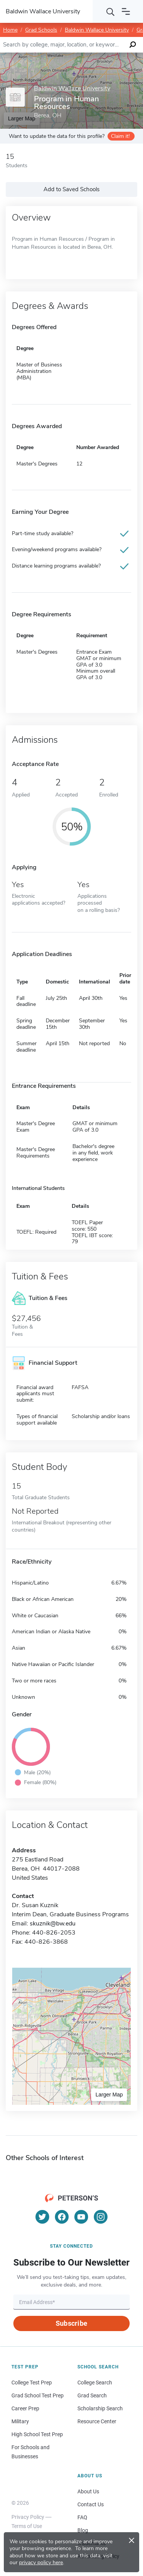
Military (20, 2421)
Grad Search (92, 2395)
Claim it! (120, 136)
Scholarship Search (100, 2408)
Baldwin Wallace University (97, 30)
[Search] (110, 11)
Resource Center (96, 2421)
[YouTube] (81, 2217)
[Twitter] (42, 2217)
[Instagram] (101, 2217)
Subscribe (71, 2323)
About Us (88, 2491)
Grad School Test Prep (37, 2395)
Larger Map (109, 2095)
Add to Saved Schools (71, 189)
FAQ (82, 2517)
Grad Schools (41, 30)
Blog (82, 2530)
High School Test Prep (37, 2434)
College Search (94, 2382)
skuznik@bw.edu (53, 1923)
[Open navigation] (125, 11)
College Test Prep (31, 2382)
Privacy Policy (27, 2517)
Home (10, 30)
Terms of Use (26, 2526)
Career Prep (25, 2408)
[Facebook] (62, 2217)
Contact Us (90, 2504)
